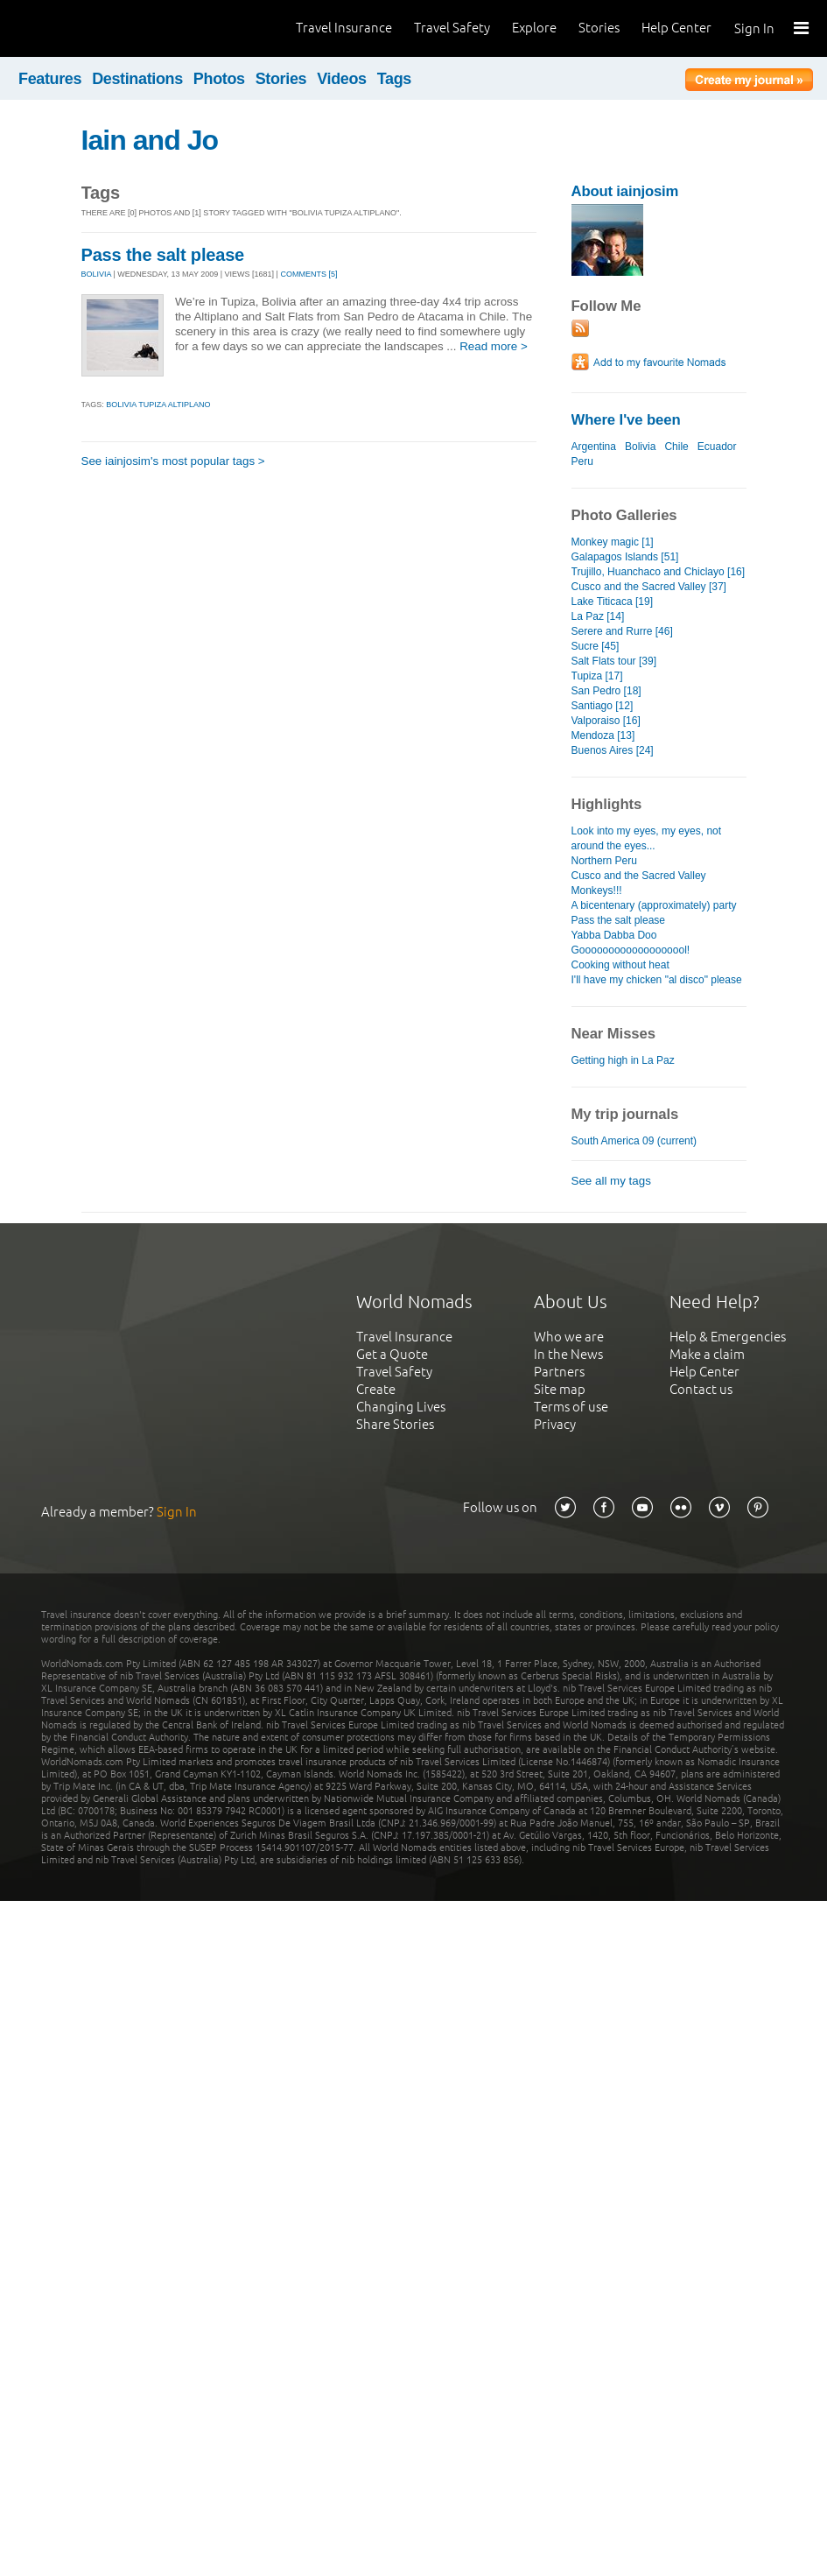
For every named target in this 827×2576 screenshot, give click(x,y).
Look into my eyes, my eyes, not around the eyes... (646, 838)
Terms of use (571, 1406)
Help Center (676, 27)
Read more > (493, 346)
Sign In (754, 28)
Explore (534, 27)
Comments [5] (308, 274)
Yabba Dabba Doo (614, 935)
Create (376, 1389)
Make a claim (707, 1354)
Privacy (555, 1424)
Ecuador (717, 446)
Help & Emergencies (727, 1336)
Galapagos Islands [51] (625, 557)
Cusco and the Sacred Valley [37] (648, 587)
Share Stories (395, 1424)
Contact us (700, 1389)
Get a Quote (392, 1354)
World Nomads (92, 28)
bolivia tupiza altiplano (158, 404)
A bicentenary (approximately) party (654, 905)
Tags (394, 79)
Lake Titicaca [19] (612, 601)
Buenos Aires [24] (612, 750)
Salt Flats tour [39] (614, 661)
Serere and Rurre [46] (622, 631)
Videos (342, 79)
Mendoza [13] (603, 735)
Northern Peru (604, 861)
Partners (559, 1371)
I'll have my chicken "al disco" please (656, 980)
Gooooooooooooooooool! (630, 950)
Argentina (593, 446)
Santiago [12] (602, 706)
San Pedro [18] (606, 691)
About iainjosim (625, 191)
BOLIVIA (96, 274)
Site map (559, 1389)
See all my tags (611, 1180)
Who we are (569, 1336)
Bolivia (640, 446)
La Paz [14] (598, 616)
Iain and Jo (150, 140)
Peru (582, 461)
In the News (568, 1354)
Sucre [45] (595, 646)
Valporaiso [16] (606, 720)
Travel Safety (452, 27)
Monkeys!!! (596, 890)
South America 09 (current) (634, 1141)
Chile (676, 446)
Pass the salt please (163, 254)
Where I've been (626, 420)
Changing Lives (400, 1406)
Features (49, 79)
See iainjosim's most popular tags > (173, 461)
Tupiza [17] (597, 676)
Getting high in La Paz (623, 1060)
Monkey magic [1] (612, 542)
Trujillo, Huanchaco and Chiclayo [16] (658, 572)
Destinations (137, 79)
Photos (219, 79)
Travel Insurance (344, 27)
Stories (599, 27)
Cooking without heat (620, 965)
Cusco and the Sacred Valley (638, 875)
